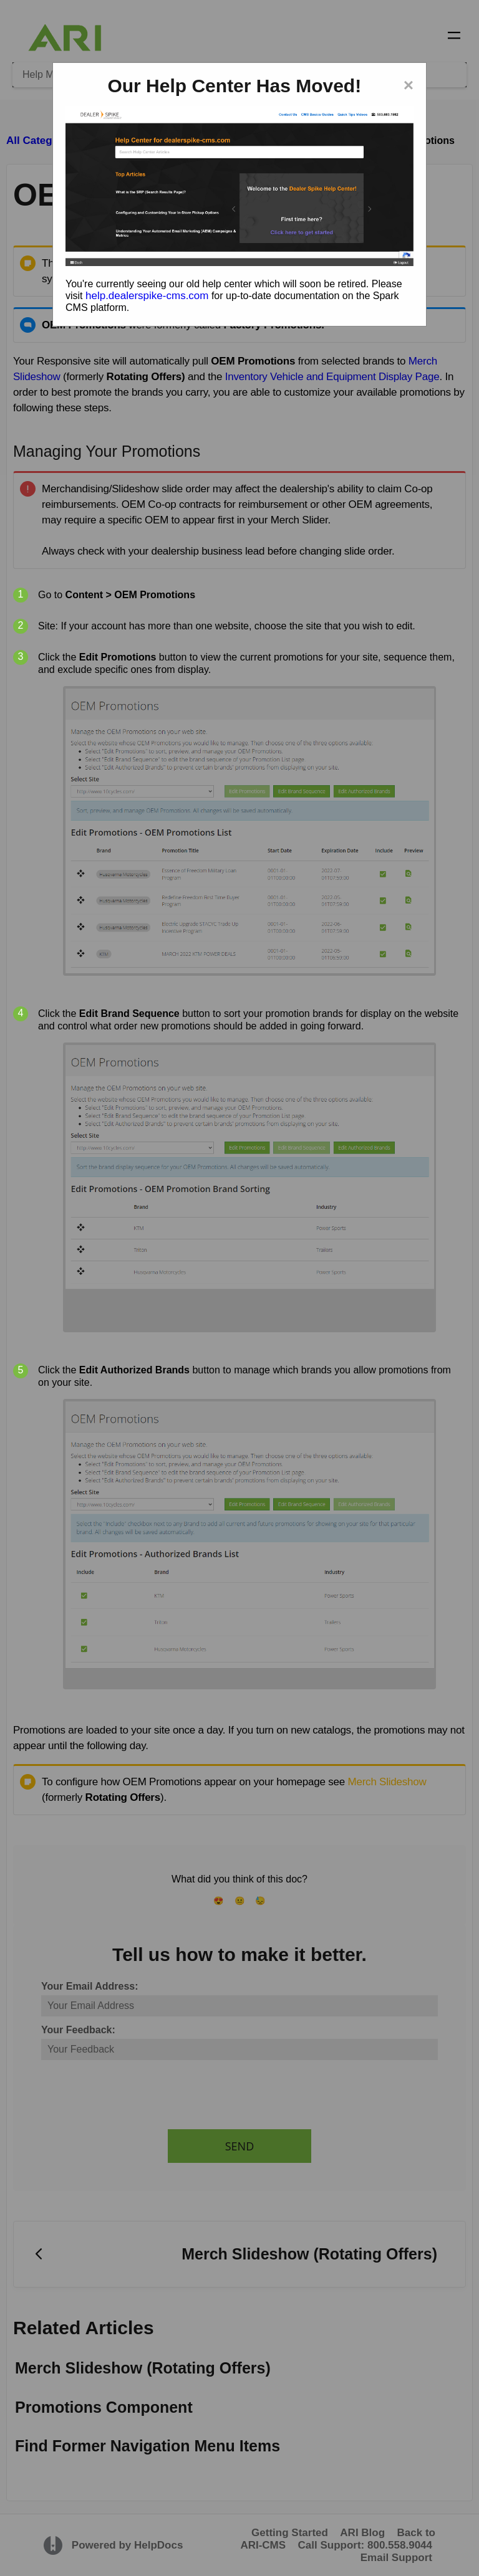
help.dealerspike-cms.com (146, 296)
